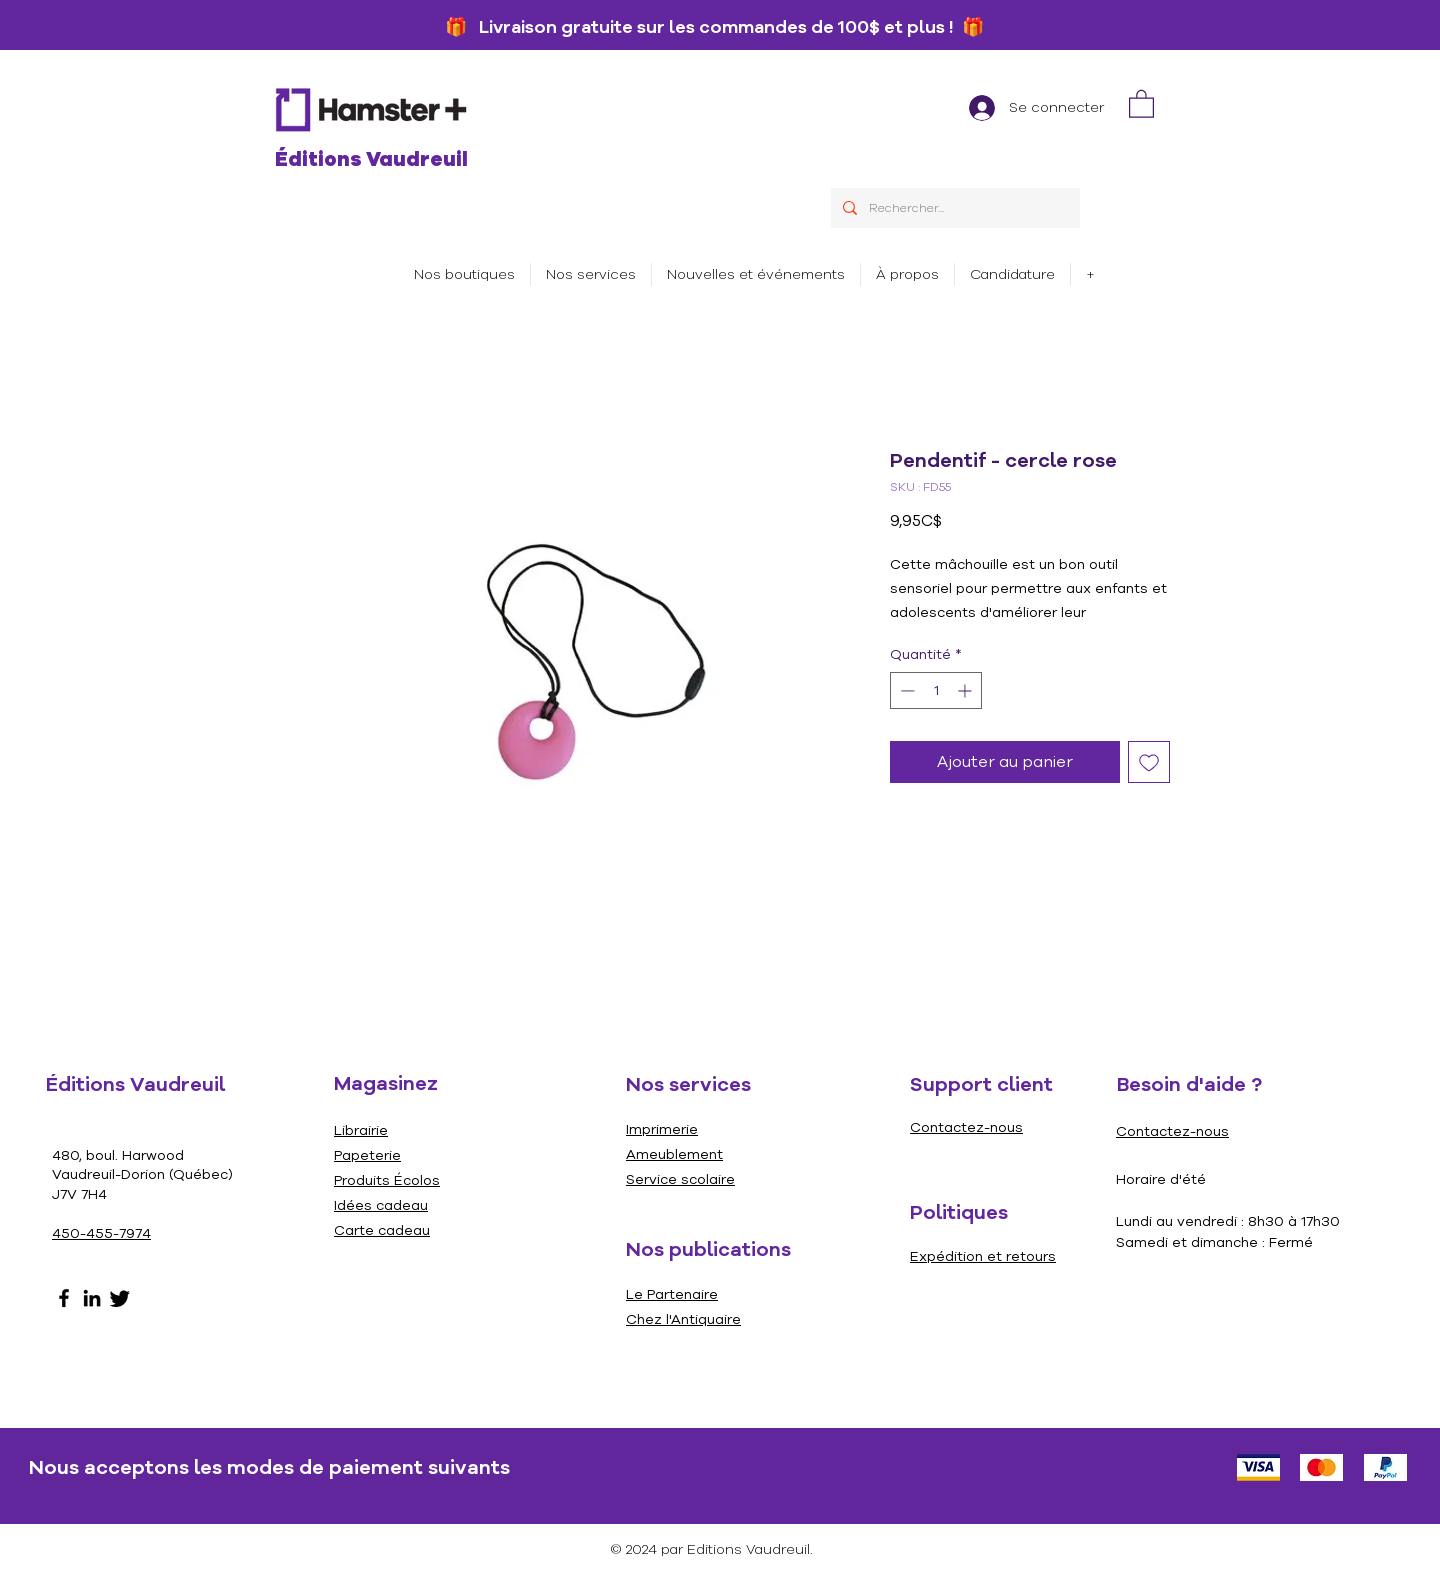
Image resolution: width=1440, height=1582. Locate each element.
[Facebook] (64, 1298)
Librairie (361, 1130)
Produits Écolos (387, 1180)
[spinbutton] (936, 690)
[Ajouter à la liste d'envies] (1149, 762)
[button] (591, 274)
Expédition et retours (983, 1256)
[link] (1141, 103)
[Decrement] (905, 690)
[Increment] (966, 690)
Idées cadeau (381, 1205)
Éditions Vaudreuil (371, 159)
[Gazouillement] (120, 1298)
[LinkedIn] (92, 1298)
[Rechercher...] (953, 208)
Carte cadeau (382, 1230)
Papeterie (367, 1155)
